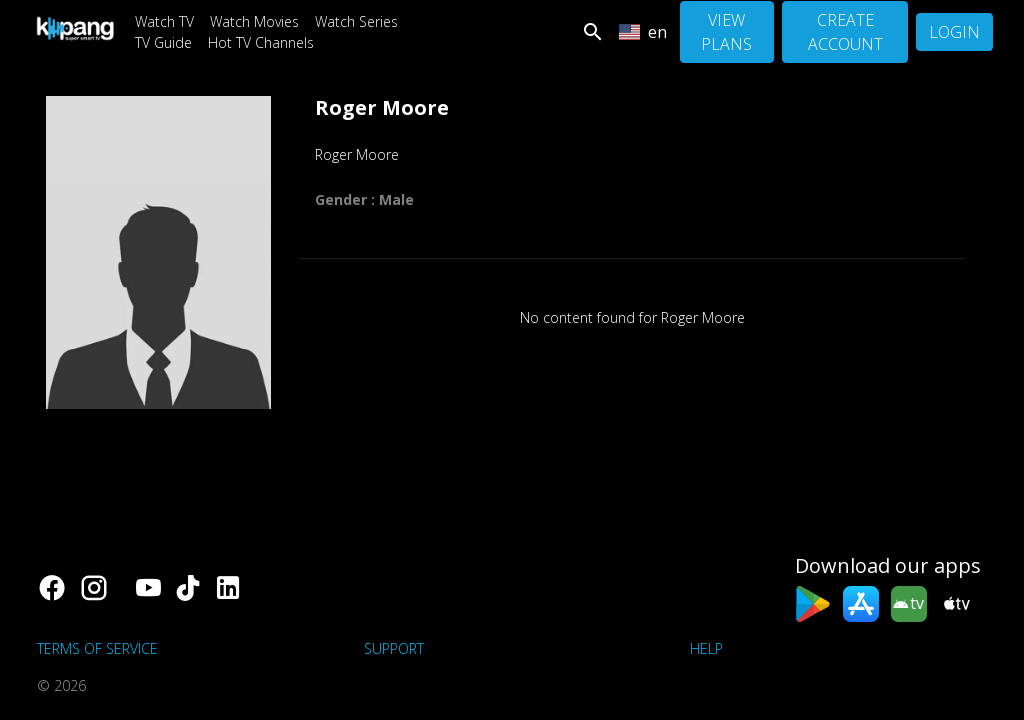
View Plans (726, 32)
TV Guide (163, 42)
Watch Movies (254, 21)
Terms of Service (97, 648)
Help (706, 648)
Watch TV (164, 21)
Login (954, 32)
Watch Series (356, 21)
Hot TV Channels (261, 42)
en (643, 32)
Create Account (845, 32)
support (394, 648)
